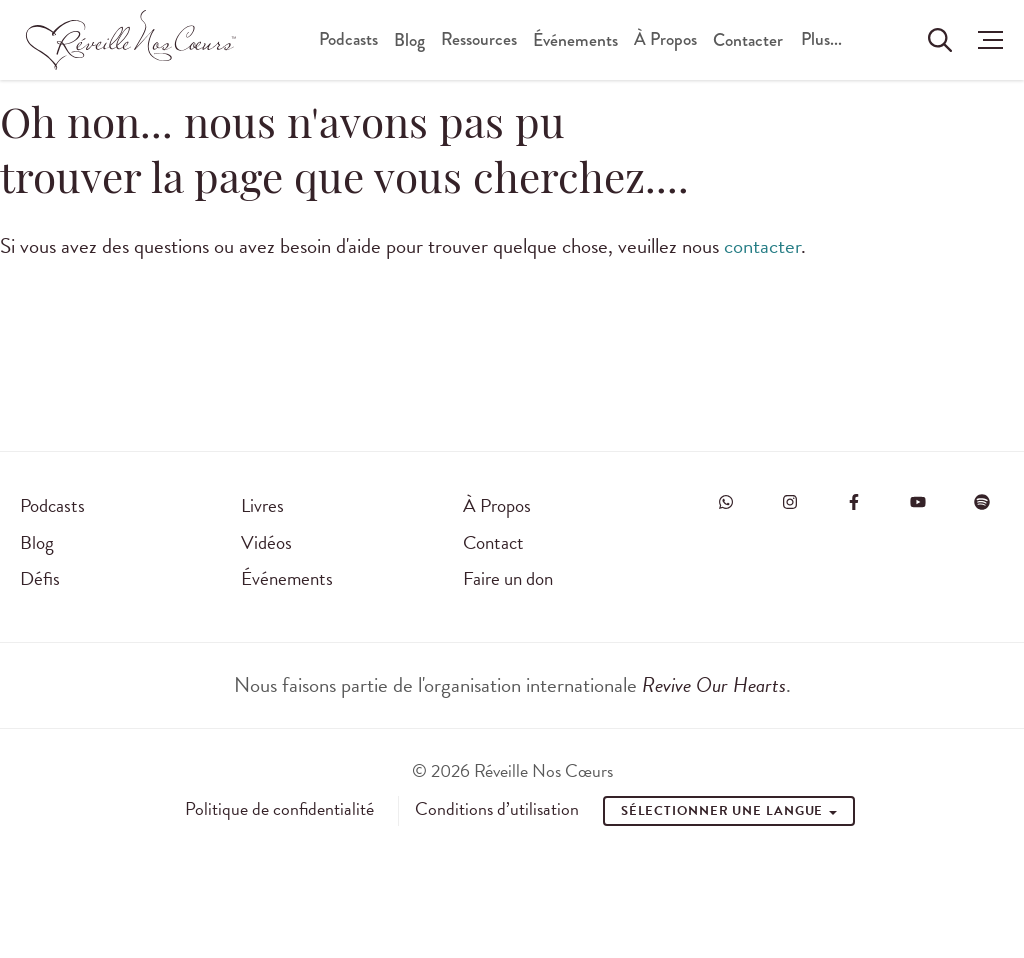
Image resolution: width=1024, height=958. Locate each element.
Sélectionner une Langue (729, 811)
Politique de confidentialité (279, 809)
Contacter (748, 40)
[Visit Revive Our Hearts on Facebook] (854, 502)
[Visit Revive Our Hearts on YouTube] (918, 502)
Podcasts (348, 39)
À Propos (665, 39)
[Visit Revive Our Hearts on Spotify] (982, 502)
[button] (985, 40)
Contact (493, 542)
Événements (575, 40)
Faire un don (508, 578)
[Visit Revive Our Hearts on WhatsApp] (726, 502)
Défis (40, 578)
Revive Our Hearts (714, 685)
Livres (262, 505)
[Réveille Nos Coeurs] (131, 40)
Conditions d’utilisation (497, 809)
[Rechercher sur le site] (940, 40)
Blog (409, 40)
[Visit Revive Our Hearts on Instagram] (790, 502)
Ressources (479, 39)
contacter (762, 246)
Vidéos (266, 542)
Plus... (821, 39)
